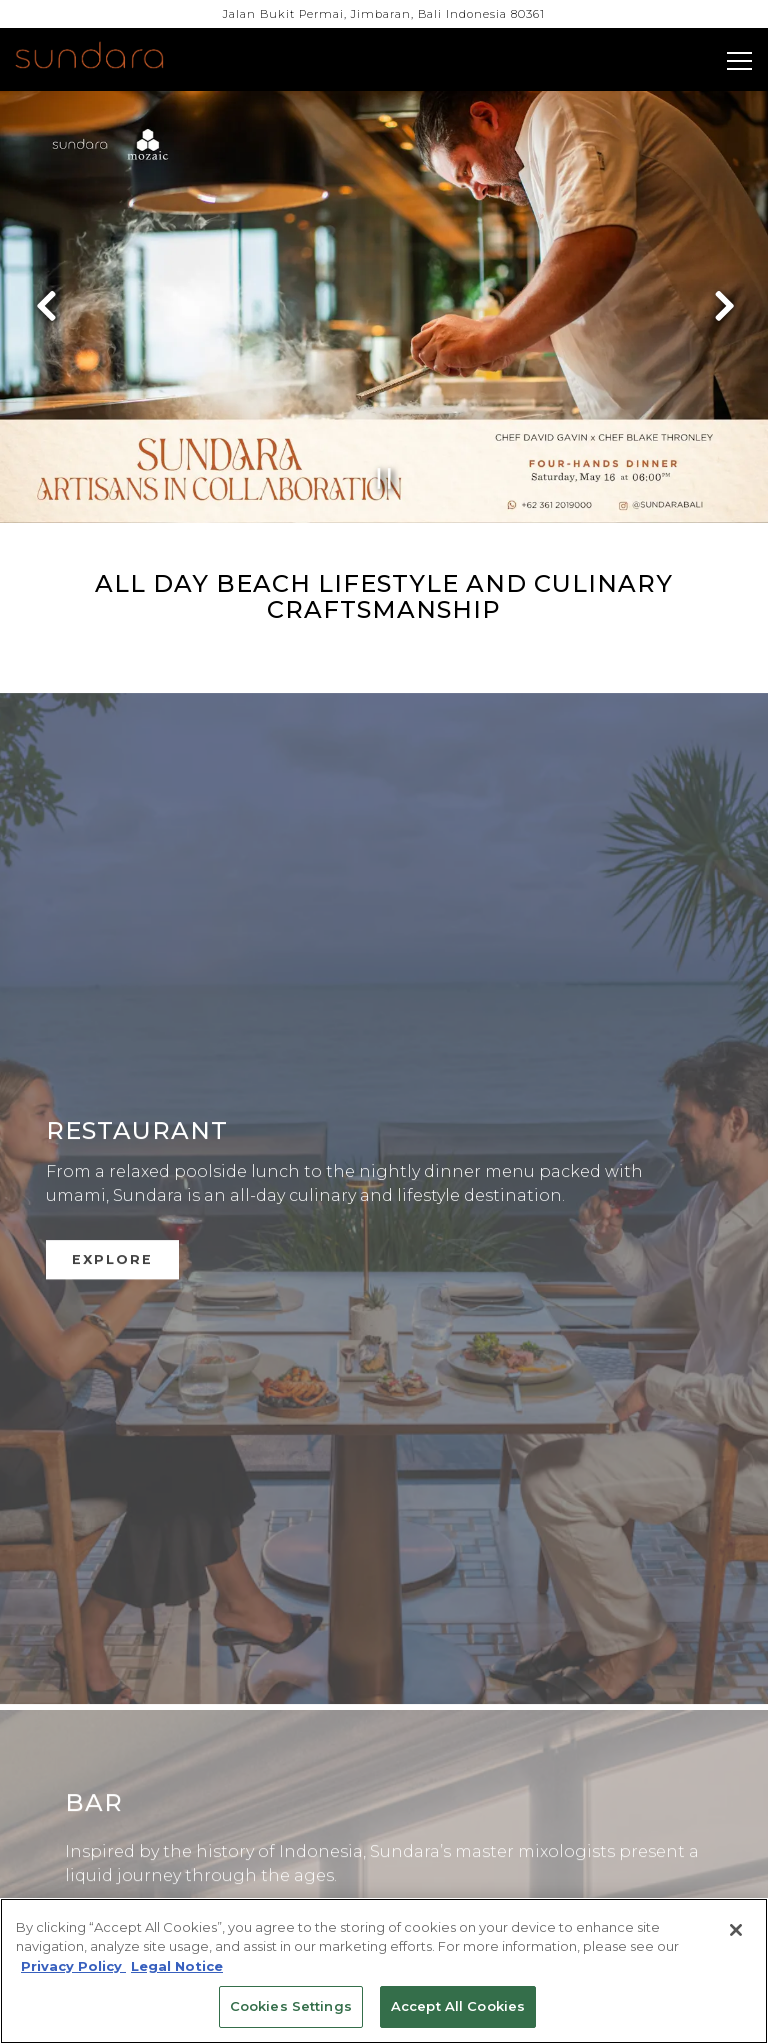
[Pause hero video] (384, 478)
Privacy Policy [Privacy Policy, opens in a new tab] (73, 1966)
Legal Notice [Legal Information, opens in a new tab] (177, 1966)
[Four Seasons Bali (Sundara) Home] (112, 58)
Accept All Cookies (458, 2006)
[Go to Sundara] (384, 14)
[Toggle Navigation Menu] (739, 61)
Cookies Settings (291, 2006)
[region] (384, 1971)
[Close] (736, 1930)
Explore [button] (112, 1234)
